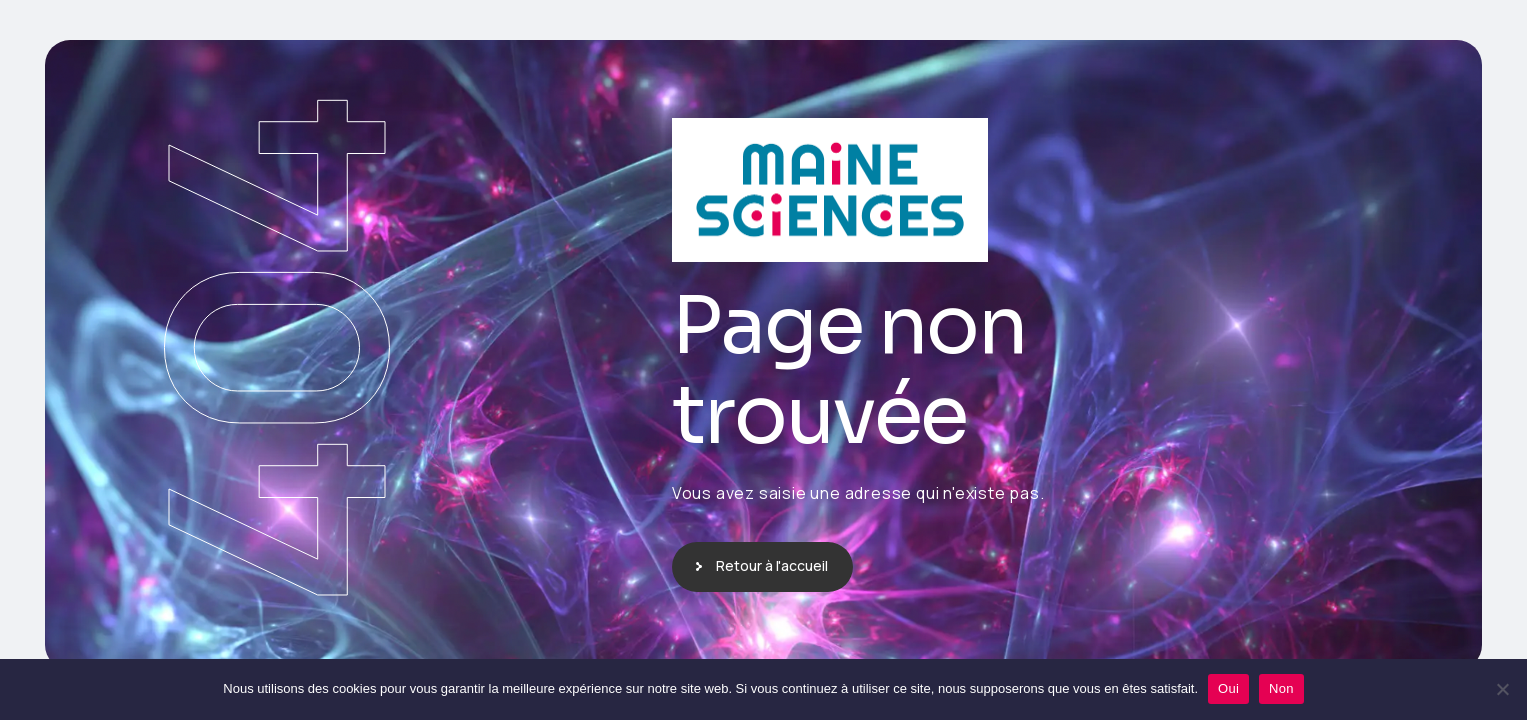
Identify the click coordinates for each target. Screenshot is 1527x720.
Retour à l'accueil (772, 565)
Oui (1228, 688)
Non (1281, 688)
